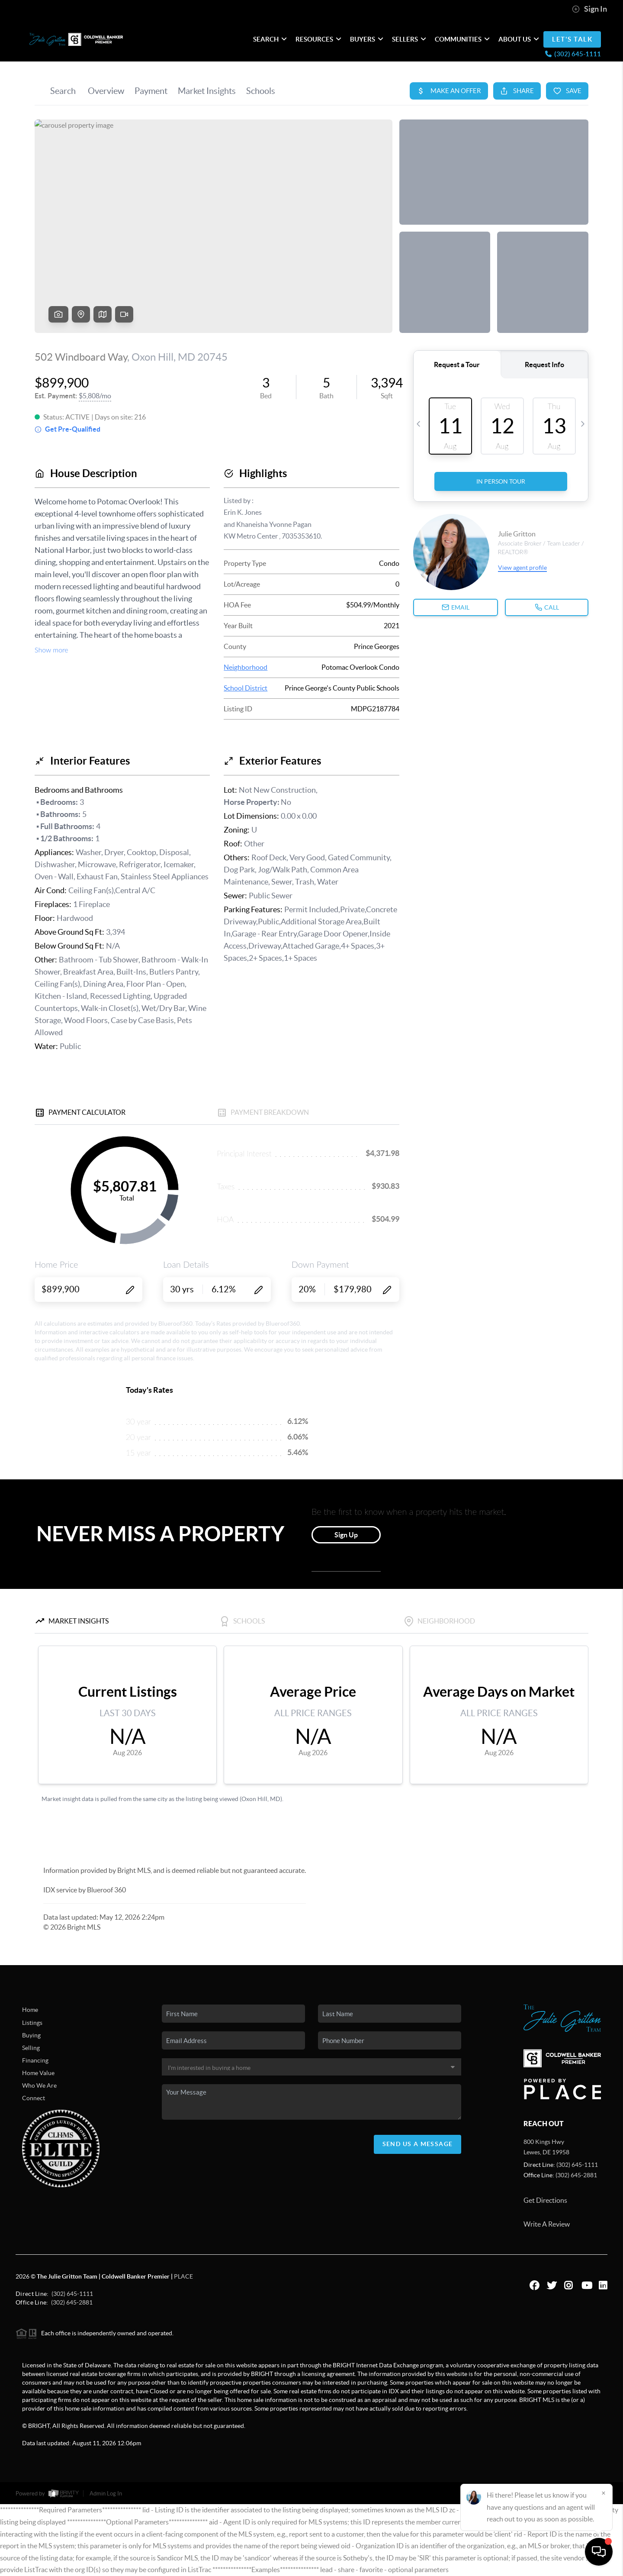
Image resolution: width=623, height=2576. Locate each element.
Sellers (409, 39)
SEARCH (270, 39)
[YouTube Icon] (581, 2284)
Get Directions (545, 2200)
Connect (33, 2098)
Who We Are (39, 2085)
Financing (35, 2060)
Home (30, 2009)
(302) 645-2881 (576, 2175)
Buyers (366, 39)
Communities (462, 39)
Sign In (589, 9)
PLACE (183, 2276)
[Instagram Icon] (564, 2284)
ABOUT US (518, 39)
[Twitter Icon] (547, 2284)
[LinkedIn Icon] (598, 2284)
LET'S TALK (572, 39)
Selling (31, 2047)
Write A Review (546, 2224)
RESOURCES (318, 39)
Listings (32, 2022)
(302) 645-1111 (577, 2164)
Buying (31, 2035)
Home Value (38, 2072)
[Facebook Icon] (529, 2284)
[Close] (603, 2492)
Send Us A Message (417, 2143)
